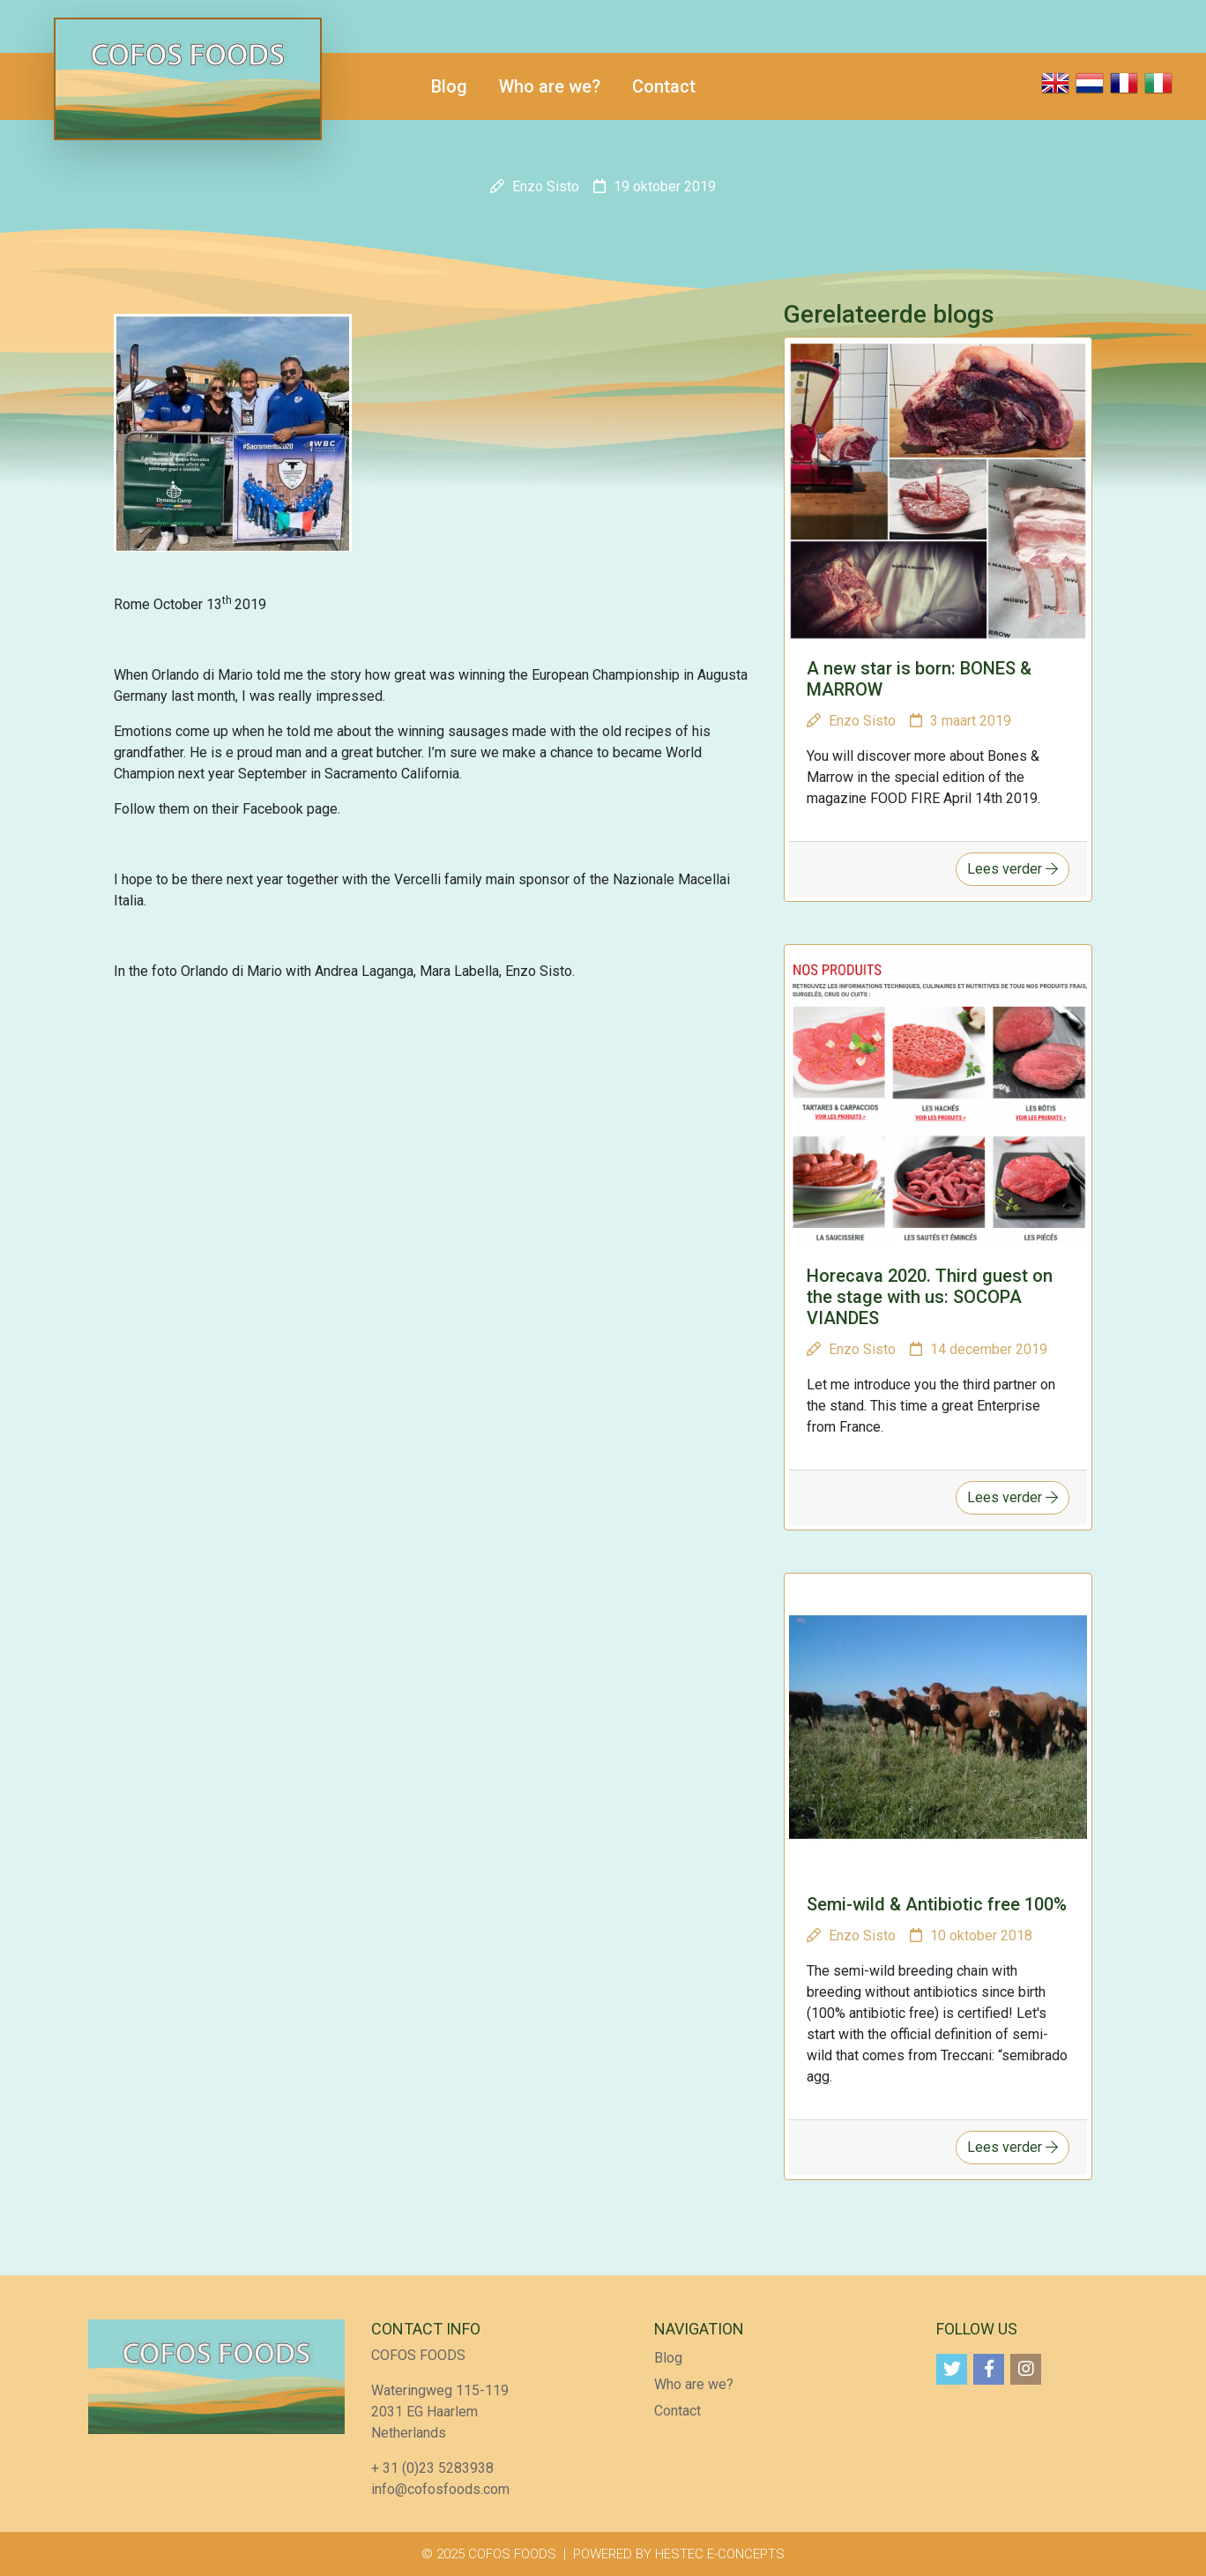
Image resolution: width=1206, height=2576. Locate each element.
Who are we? (549, 86)
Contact (664, 86)
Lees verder (1012, 868)
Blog (449, 86)
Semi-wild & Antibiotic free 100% (937, 1904)
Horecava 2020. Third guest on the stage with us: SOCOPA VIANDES (930, 1297)
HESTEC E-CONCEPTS (720, 2554)
